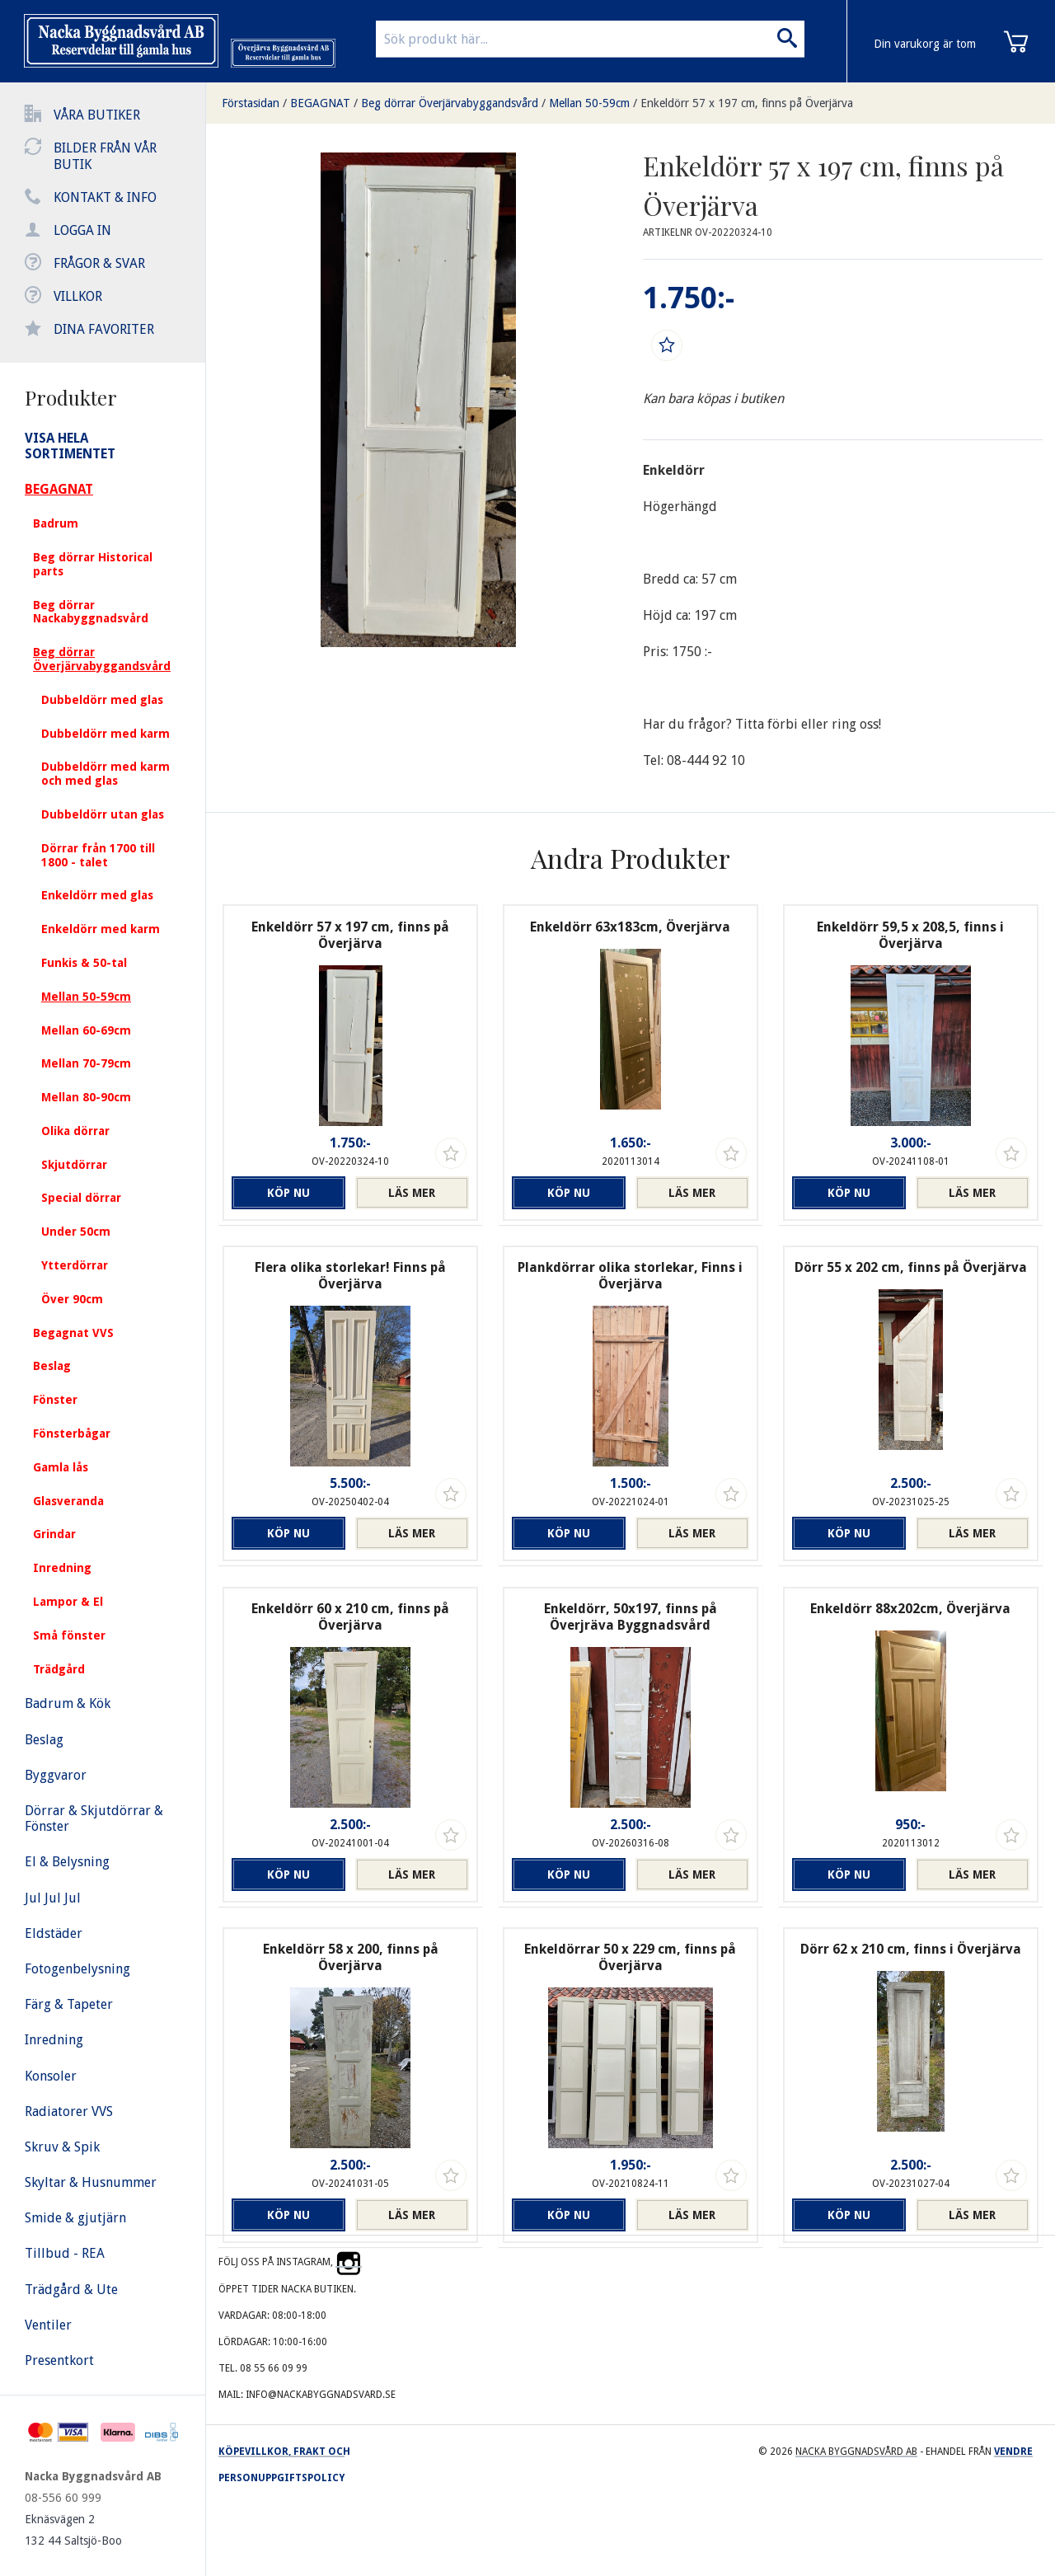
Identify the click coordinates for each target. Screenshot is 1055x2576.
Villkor (78, 296)
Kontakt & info (105, 197)
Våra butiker (97, 115)
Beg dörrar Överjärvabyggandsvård (449, 103)
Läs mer (411, 1192)
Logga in (82, 230)
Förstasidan (250, 103)
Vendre (1013, 2451)
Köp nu (288, 1192)
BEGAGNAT (320, 103)
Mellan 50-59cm (589, 103)
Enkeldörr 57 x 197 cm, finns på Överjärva (746, 103)
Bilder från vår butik (105, 156)
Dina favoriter (104, 329)
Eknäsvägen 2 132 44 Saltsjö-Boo (73, 2530)
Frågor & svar (99, 263)
